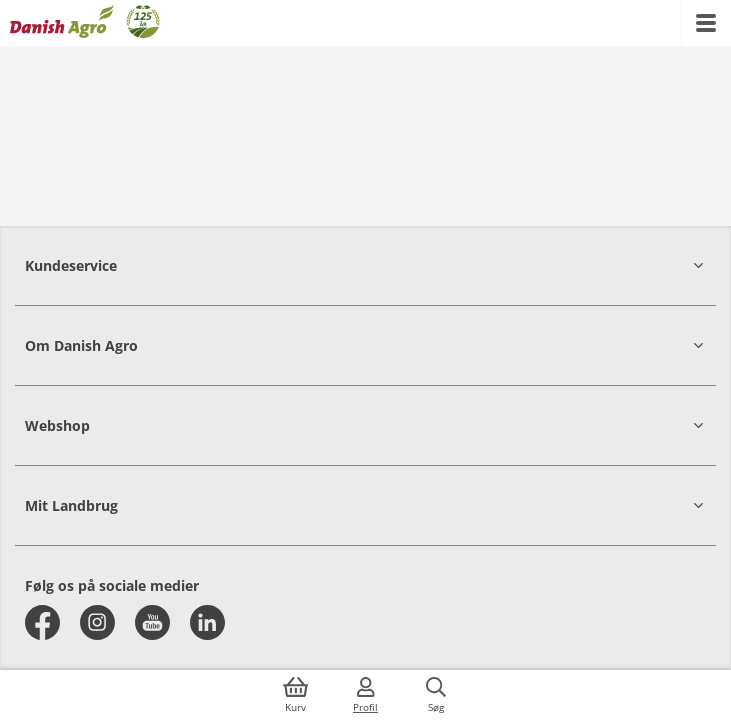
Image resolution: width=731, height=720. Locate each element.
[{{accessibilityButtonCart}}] (296, 695)
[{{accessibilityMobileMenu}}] (706, 23)
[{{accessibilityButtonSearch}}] (436, 695)
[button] (365, 265)
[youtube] (152, 622)
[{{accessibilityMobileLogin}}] (366, 695)
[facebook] (42, 622)
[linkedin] (207, 622)
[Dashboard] (85, 23)
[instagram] (97, 622)
